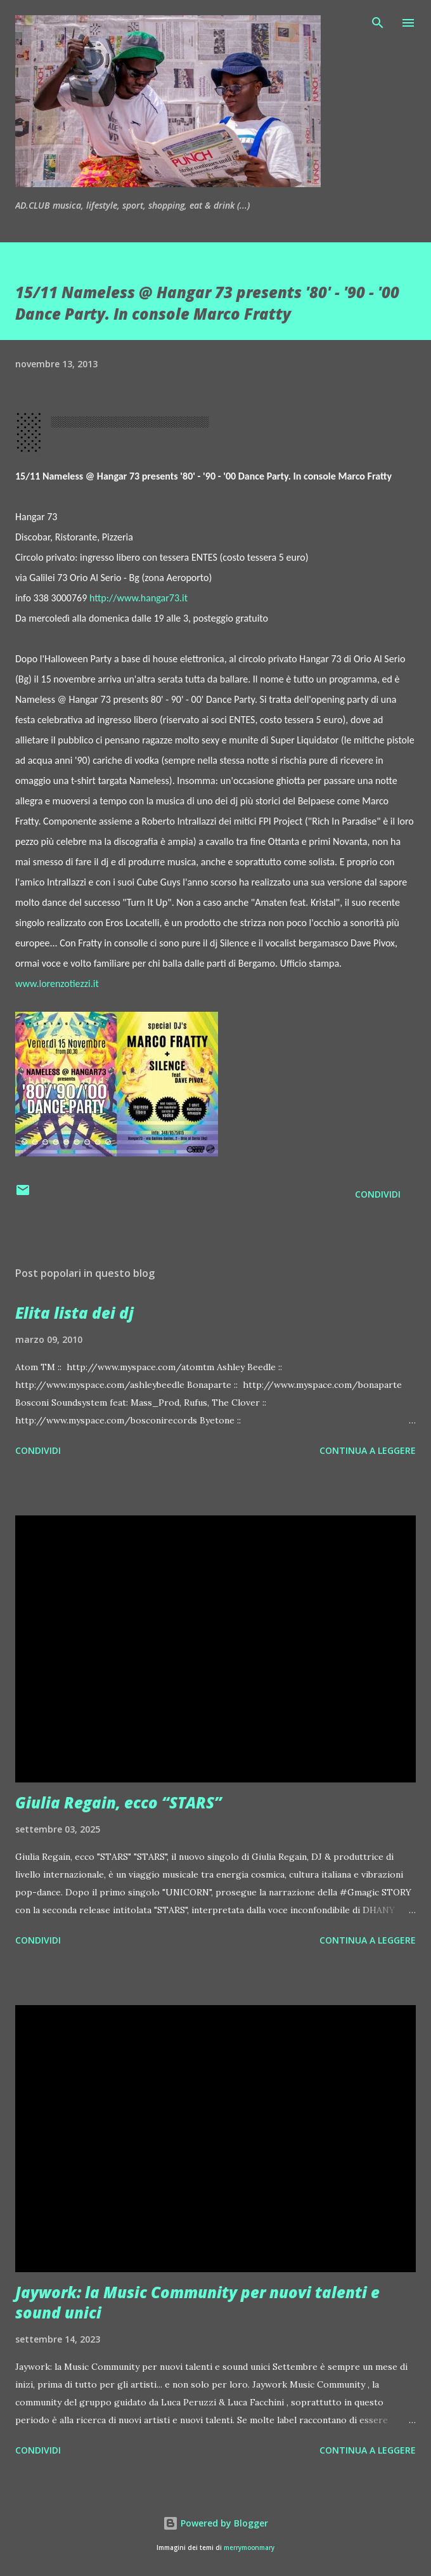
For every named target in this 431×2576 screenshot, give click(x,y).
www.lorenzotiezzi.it (57, 983)
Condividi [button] (378, 1194)
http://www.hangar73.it (138, 598)
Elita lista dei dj (74, 1312)
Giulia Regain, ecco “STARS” (118, 1802)
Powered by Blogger (215, 2523)
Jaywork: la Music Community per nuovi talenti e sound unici (197, 2302)
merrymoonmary (249, 2548)
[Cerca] (377, 22)
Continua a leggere (367, 1450)
